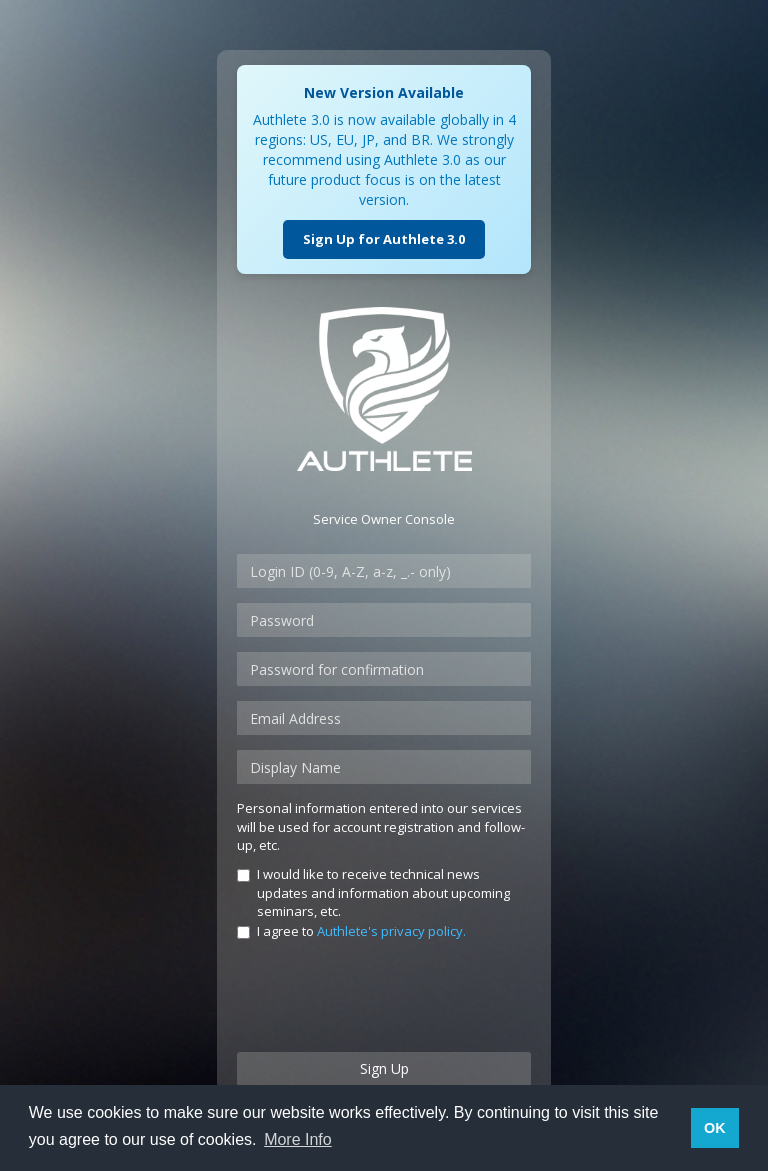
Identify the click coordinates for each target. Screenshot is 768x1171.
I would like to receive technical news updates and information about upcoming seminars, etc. (373, 892)
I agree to (351, 931)
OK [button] (715, 1128)
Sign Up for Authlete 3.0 (384, 239)
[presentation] (389, 998)
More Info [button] (298, 1139)
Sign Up (384, 1068)
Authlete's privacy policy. (391, 931)
